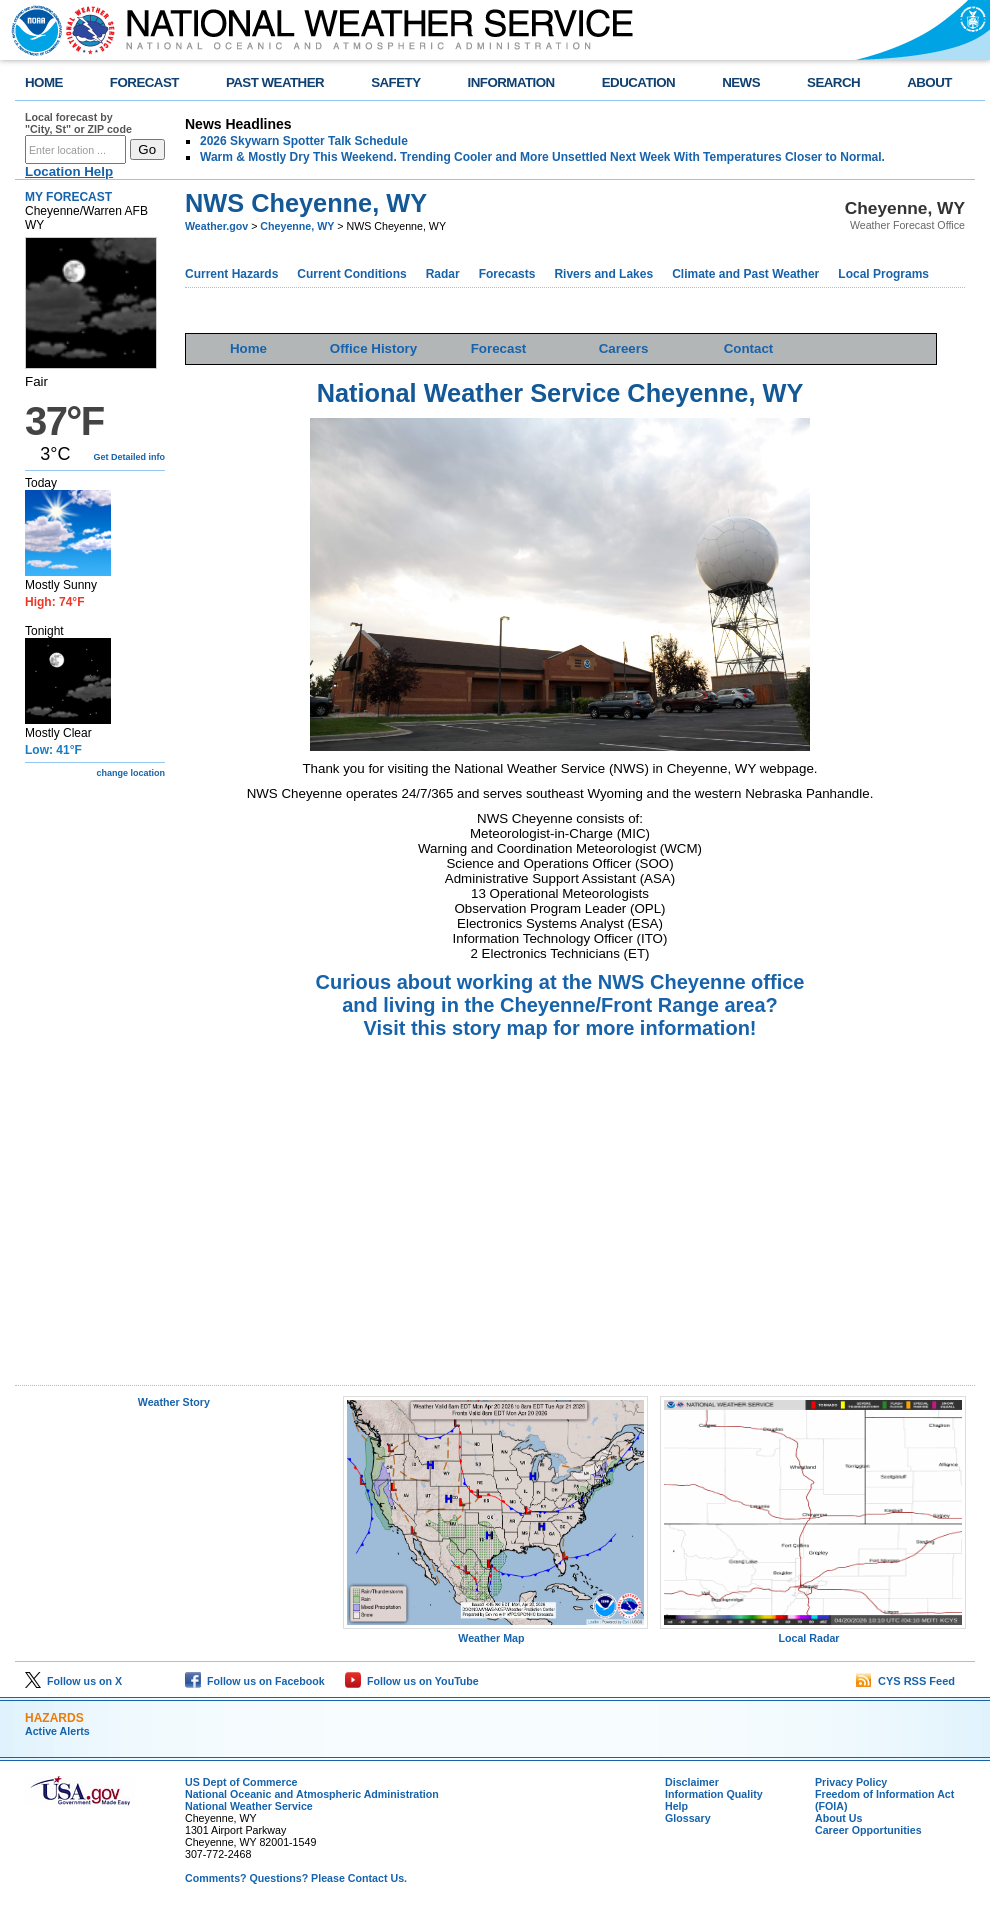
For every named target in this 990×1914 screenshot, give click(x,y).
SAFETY (395, 82)
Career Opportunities (868, 1830)
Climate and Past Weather (745, 274)
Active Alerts (57, 1731)
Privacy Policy (851, 1782)
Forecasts (507, 274)
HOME (44, 82)
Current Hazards (231, 274)
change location (130, 773)
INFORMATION (511, 82)
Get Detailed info (129, 457)
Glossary (688, 1818)
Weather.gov (216, 226)
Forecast (499, 348)
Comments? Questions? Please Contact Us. (296, 1878)
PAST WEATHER (275, 82)
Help (676, 1806)
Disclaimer (692, 1782)
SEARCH (833, 82)
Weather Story (174, 1402)
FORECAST (144, 82)
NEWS (741, 82)
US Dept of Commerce (241, 1782)
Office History (373, 348)
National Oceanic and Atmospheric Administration (312, 1794)
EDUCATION (638, 82)
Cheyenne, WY (297, 226)
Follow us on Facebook (255, 1681)
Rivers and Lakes (603, 274)
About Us (838, 1818)
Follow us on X (73, 1681)
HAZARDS (54, 1718)
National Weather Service (249, 1806)
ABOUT (929, 82)
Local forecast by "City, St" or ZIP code (78, 123)
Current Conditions (351, 274)
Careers (624, 348)
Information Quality (714, 1794)
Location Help (69, 171)
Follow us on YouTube (412, 1681)
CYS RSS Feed (905, 1681)
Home (248, 348)
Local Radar (813, 1633)
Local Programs (883, 274)
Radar (443, 274)
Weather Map (496, 1633)
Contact (749, 348)
